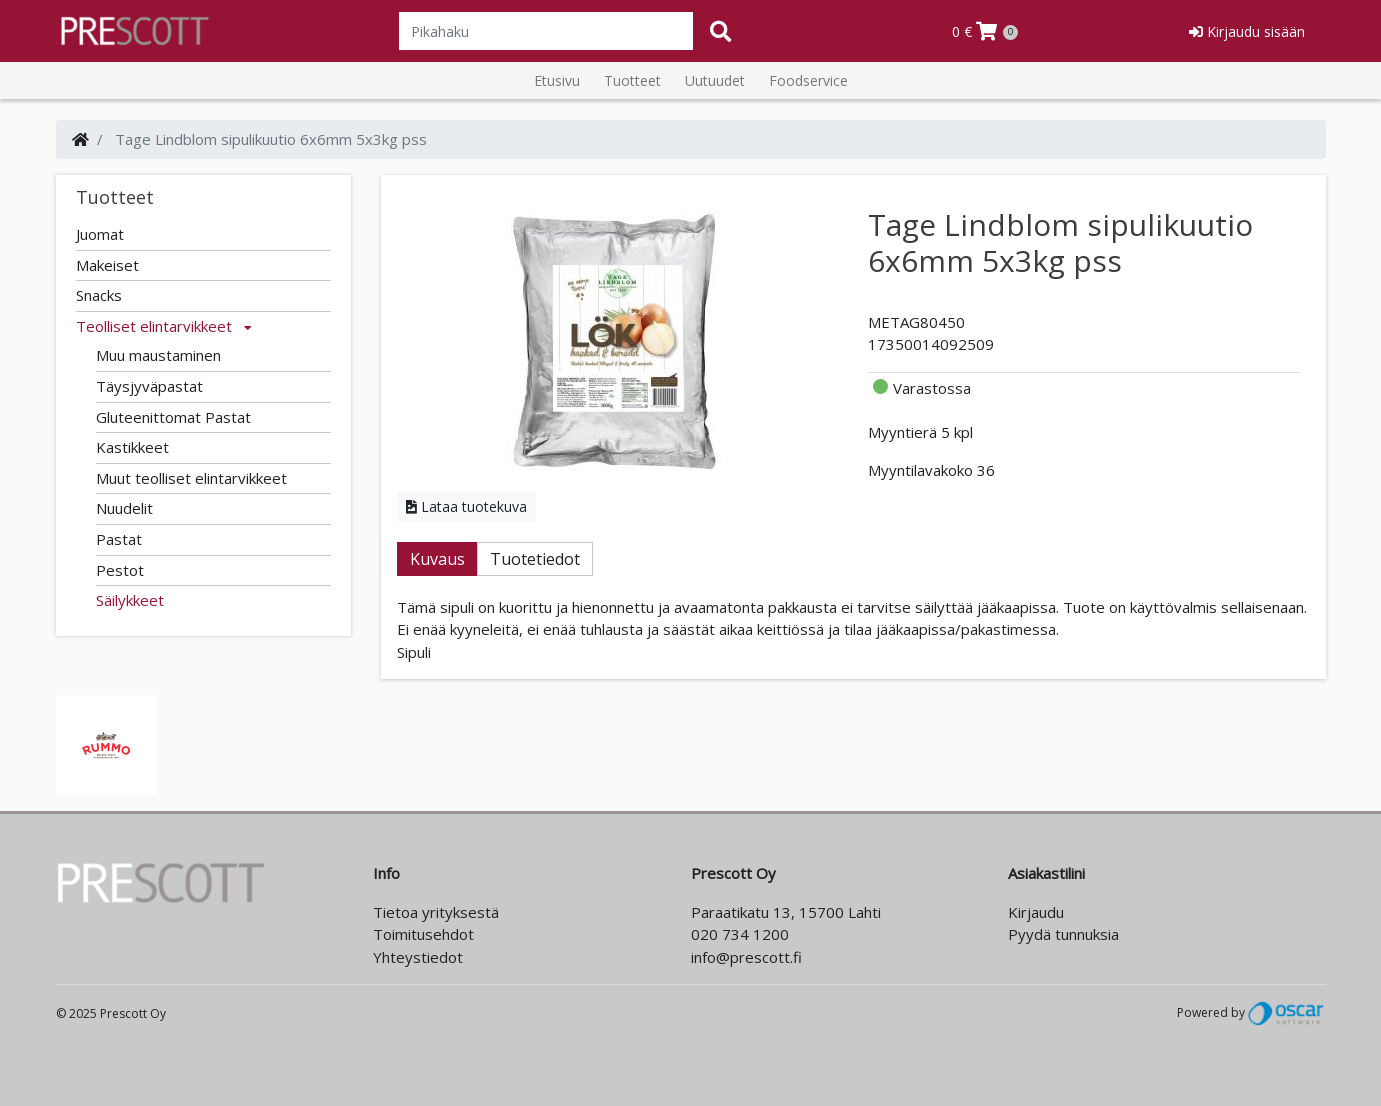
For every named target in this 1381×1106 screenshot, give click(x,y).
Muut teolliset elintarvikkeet (191, 478)
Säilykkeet (130, 600)
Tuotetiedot (535, 559)
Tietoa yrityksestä (436, 912)
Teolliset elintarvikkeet (164, 326)
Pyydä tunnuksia (1063, 934)
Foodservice (808, 80)
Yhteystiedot (418, 957)
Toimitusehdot (423, 934)
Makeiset (107, 265)
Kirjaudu (1036, 912)
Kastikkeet (132, 447)
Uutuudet (715, 80)
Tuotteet (632, 80)
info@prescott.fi (746, 957)
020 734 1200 (740, 934)
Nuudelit (124, 508)
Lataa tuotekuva (466, 506)
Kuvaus (437, 559)
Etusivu (557, 80)
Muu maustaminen (158, 355)
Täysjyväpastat (149, 386)
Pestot (120, 570)
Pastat (119, 539)
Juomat (100, 234)
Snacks (99, 295)
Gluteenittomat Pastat (173, 417)
